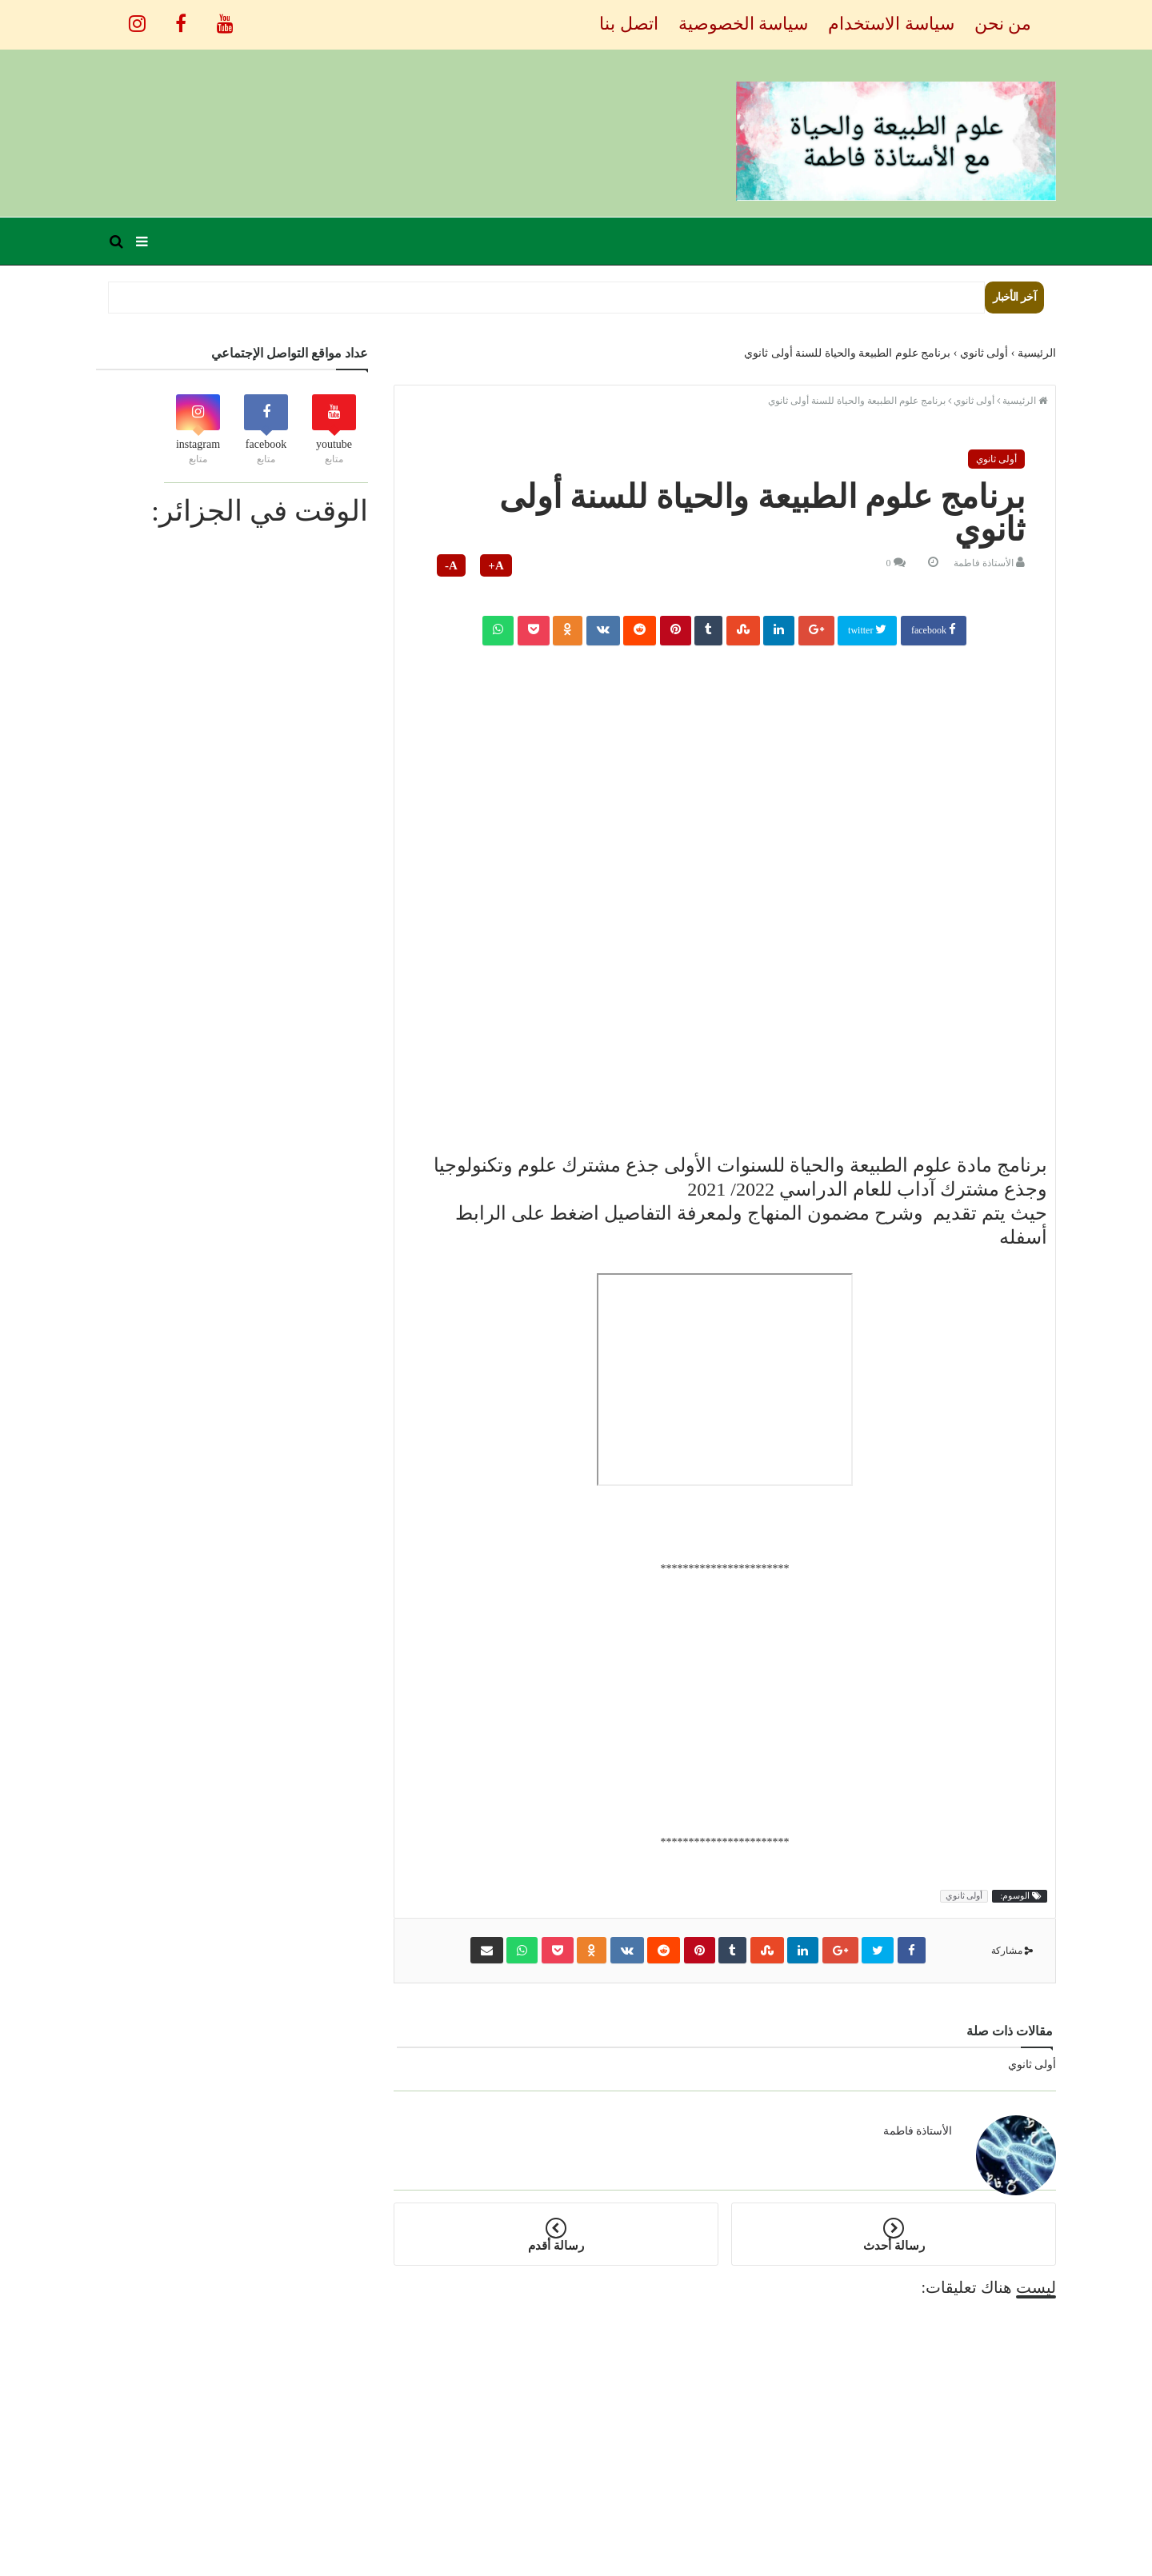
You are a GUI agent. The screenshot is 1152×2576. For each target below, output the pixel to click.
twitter (867, 629)
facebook (933, 629)
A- (451, 565)
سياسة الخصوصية (743, 24)
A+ (495, 565)
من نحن (1003, 24)
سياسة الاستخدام (891, 24)
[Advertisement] (724, 761)
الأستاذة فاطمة (984, 563)
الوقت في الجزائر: (259, 511)
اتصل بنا (628, 24)
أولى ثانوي (996, 459)
